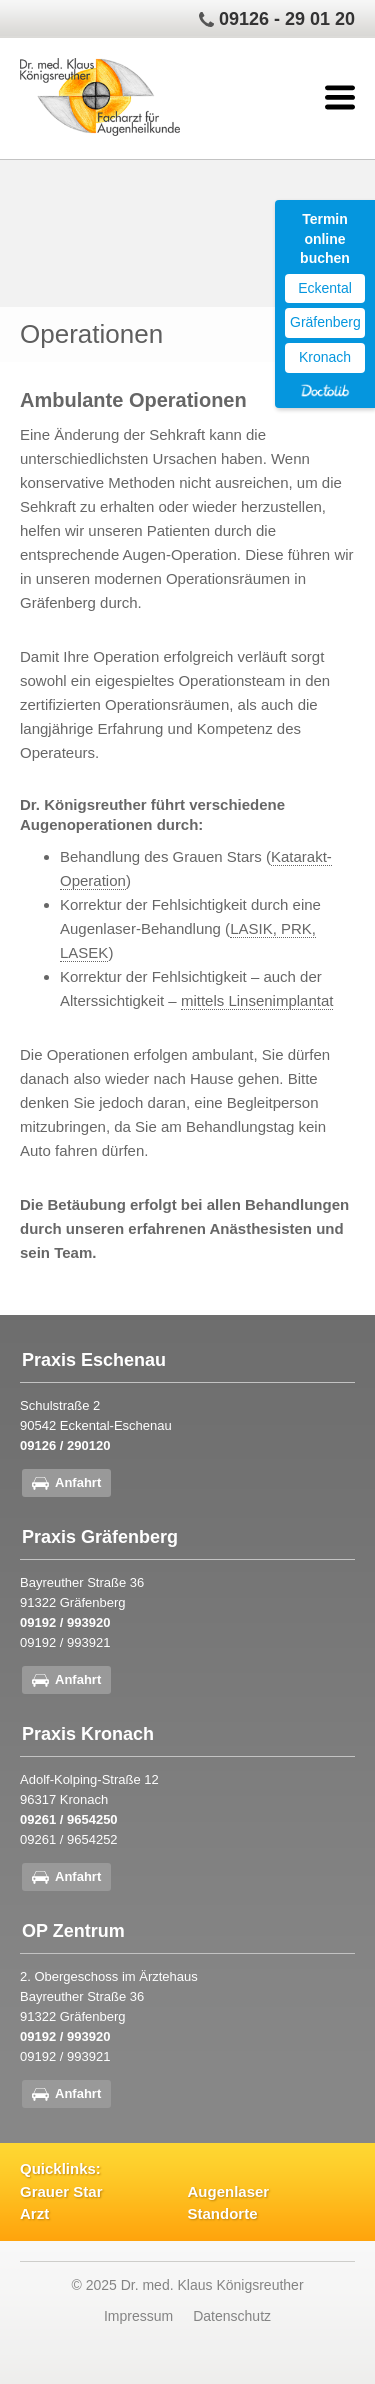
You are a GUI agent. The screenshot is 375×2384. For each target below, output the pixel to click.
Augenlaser (229, 2191)
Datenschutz (232, 2316)
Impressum (138, 2316)
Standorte (223, 2213)
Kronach (325, 357)
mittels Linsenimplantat (257, 1000)
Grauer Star (61, 2191)
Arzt (34, 2213)
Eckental (325, 288)
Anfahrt (78, 1482)
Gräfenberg (325, 322)
